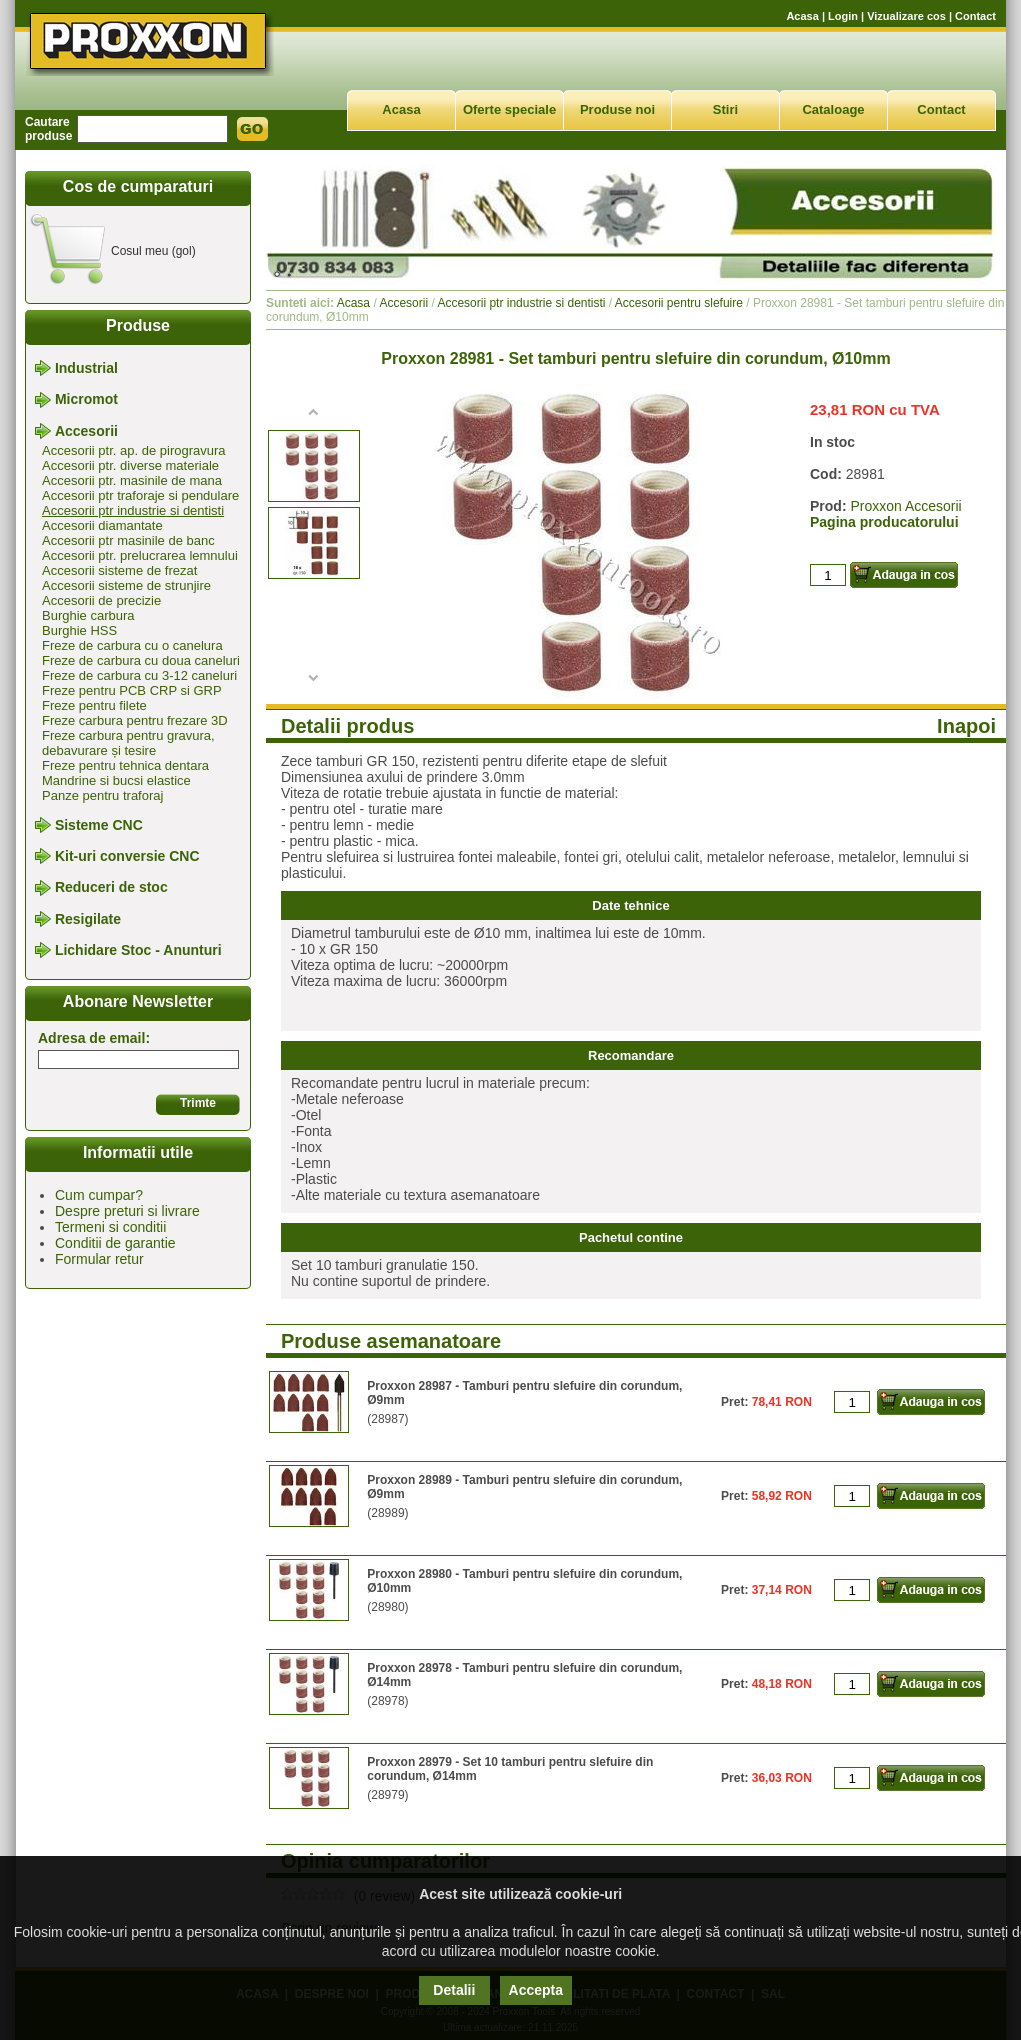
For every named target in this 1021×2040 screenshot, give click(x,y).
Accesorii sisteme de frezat (119, 570)
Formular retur (99, 1259)
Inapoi (966, 726)
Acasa (802, 16)
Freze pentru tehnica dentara (125, 765)
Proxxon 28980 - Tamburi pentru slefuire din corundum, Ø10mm (524, 1581)
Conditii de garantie (115, 1243)
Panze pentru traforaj (102, 795)
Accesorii (86, 431)
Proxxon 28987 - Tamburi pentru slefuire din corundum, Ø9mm (524, 1393)
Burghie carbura (88, 615)
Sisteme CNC (99, 825)
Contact (975, 16)
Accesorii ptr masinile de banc (128, 540)
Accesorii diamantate (102, 525)
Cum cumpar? (99, 1195)
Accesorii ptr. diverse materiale (130, 465)
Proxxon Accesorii (905, 506)
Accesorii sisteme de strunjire (126, 585)
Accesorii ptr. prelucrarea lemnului (140, 555)
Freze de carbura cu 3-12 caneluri (139, 675)
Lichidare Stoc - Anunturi (138, 950)
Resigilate (88, 919)
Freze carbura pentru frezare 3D (135, 720)
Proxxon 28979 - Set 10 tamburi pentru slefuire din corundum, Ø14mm (510, 1769)
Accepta (536, 1990)
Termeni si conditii (110, 1227)
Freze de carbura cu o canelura (132, 645)
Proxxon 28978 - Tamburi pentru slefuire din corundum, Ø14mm (524, 1675)
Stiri (725, 109)
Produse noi (617, 109)
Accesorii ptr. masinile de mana (132, 480)
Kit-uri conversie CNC (127, 856)
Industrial (86, 368)
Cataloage (833, 109)
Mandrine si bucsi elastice (116, 780)
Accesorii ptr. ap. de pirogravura (134, 450)
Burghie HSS (79, 630)
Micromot (86, 400)
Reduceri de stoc (111, 888)
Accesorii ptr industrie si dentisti (133, 510)
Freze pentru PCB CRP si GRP (132, 690)
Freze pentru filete (94, 705)
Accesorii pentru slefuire (679, 303)
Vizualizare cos (906, 16)
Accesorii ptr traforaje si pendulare (140, 495)
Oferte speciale (509, 109)
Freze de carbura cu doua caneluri (141, 660)
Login (843, 16)
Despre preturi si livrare (127, 1211)
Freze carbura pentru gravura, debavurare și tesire (128, 743)
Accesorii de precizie (101, 600)
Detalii (454, 1990)
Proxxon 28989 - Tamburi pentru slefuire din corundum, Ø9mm (524, 1487)
